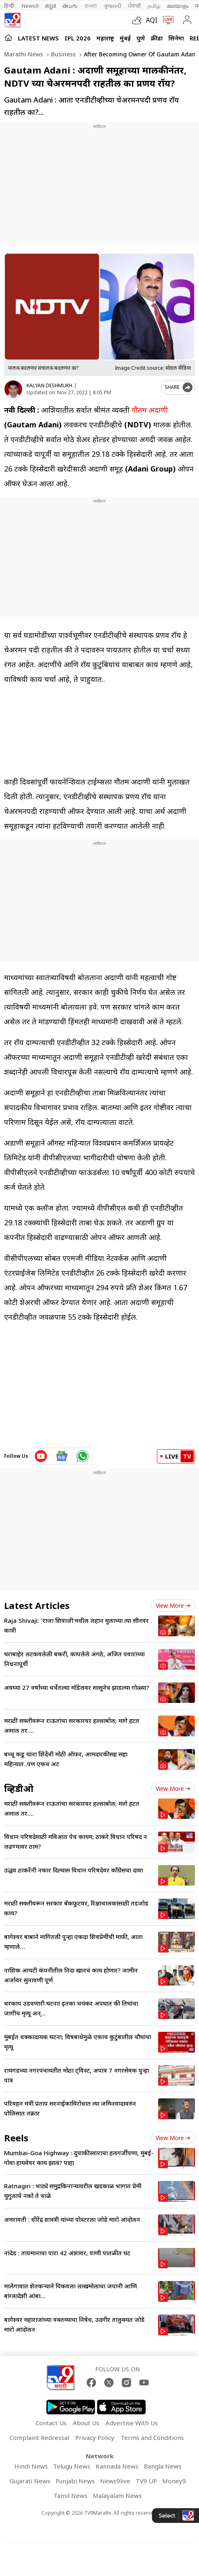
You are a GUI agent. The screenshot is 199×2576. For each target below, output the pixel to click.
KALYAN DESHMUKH (49, 385)
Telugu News (71, 2466)
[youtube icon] (41, 1456)
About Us (86, 2423)
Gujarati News (29, 2481)
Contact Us (51, 2423)
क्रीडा (157, 38)
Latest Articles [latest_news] (36, 1605)
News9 (30, 5)
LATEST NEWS (38, 38)
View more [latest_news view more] (173, 1605)
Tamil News (70, 2495)
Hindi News (31, 2466)
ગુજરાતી (112, 5)
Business (62, 54)
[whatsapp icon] (82, 1456)
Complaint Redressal (39, 2437)
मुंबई (125, 38)
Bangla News (162, 2466)
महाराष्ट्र (105, 38)
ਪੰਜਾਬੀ (134, 5)
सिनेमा (176, 38)
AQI (151, 20)
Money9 (174, 2481)
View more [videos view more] (173, 1788)
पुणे (140, 38)
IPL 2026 (78, 38)
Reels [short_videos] (16, 2137)
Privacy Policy (94, 2437)
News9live (115, 2481)
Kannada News (117, 2466)
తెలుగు (70, 5)
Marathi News (23, 54)
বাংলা (90, 5)
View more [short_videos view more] (173, 2138)
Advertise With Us (131, 2423)
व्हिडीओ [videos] (19, 1788)
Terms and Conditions (152, 2437)
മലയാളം (177, 5)
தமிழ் (154, 5)
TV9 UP (146, 2481)
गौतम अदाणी (150, 410)
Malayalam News (117, 2495)
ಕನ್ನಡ (50, 5)
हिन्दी (9, 5)
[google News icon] (61, 1456)
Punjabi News (75, 2481)
